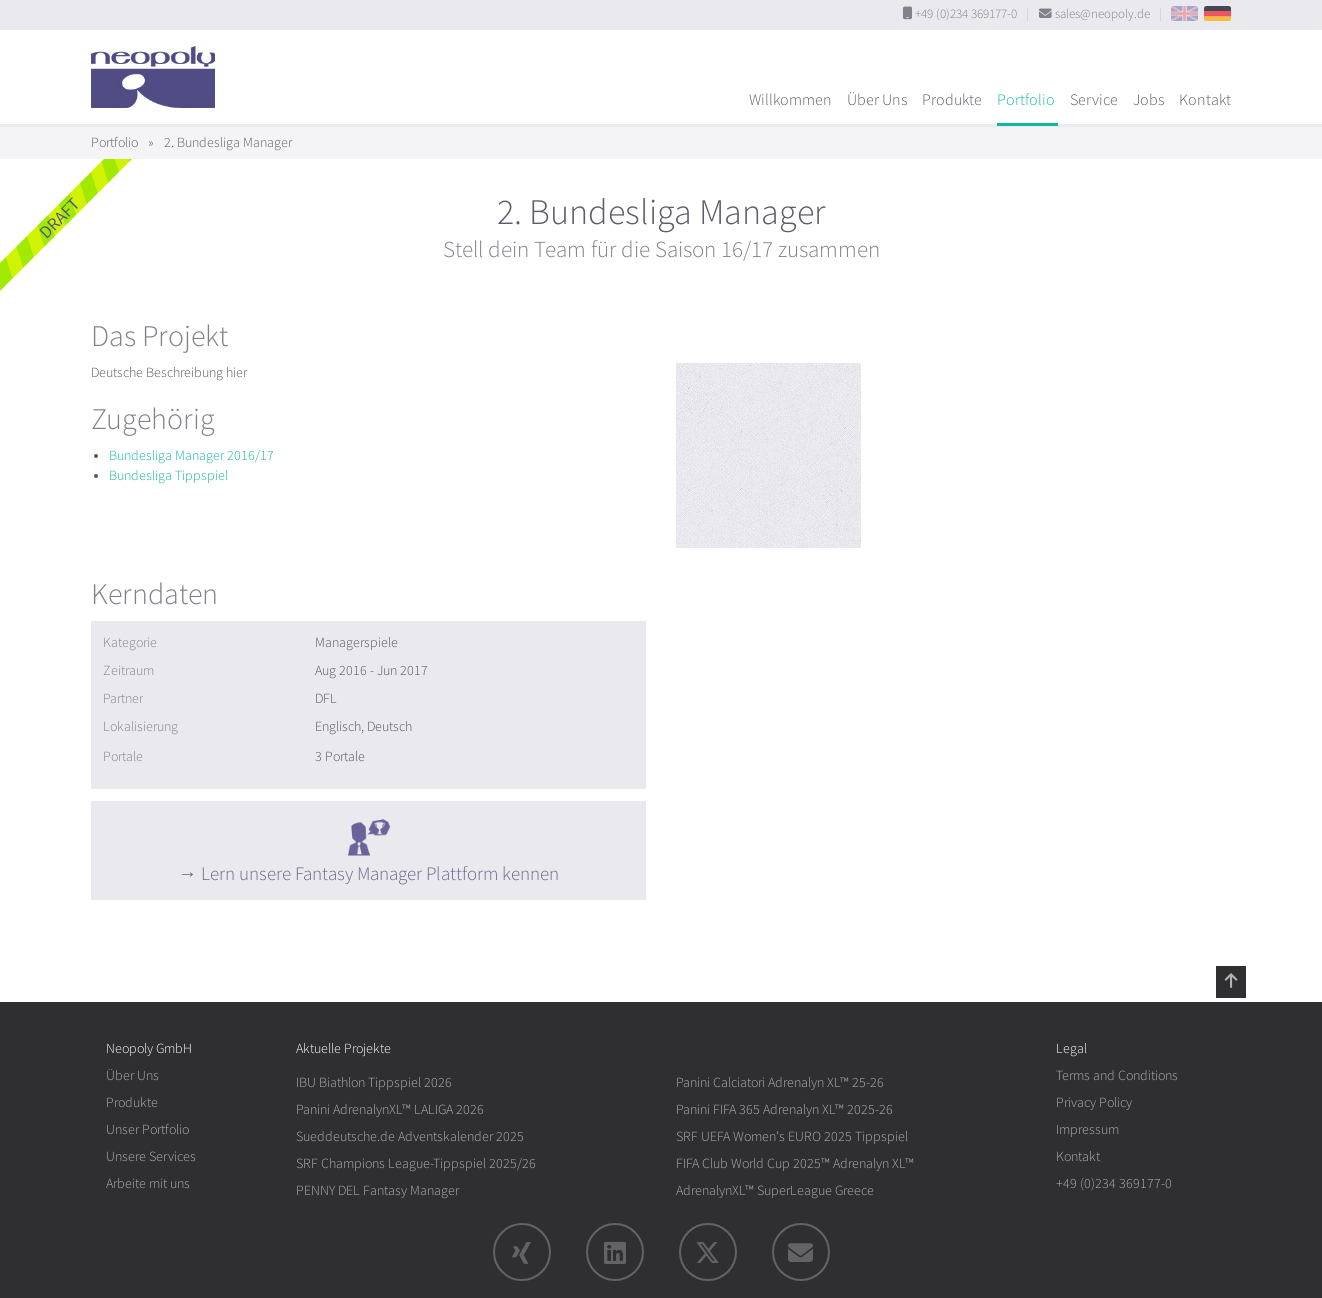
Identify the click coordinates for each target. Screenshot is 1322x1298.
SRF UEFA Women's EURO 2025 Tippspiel (792, 1136)
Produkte (952, 100)
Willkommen (790, 100)
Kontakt (1205, 100)
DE (1217, 13)
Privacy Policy (1094, 1102)
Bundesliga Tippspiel (168, 475)
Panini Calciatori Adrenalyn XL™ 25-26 (780, 1082)
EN (1184, 13)
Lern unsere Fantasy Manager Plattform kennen (380, 874)
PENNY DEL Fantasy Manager (377, 1190)
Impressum (1087, 1129)
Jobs (1148, 100)
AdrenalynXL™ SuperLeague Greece (775, 1190)
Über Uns (877, 100)
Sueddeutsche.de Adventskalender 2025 (410, 1136)
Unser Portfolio (147, 1129)
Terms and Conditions (1117, 1075)
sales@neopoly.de (1102, 14)
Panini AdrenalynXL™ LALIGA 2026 (390, 1109)
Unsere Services (151, 1156)
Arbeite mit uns (148, 1183)
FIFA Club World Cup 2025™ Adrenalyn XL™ (795, 1163)
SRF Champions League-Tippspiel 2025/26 (416, 1163)
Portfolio (1026, 100)
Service (1094, 100)
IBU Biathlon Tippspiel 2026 (374, 1082)
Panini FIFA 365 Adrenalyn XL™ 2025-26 (784, 1109)
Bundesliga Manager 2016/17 (191, 455)
